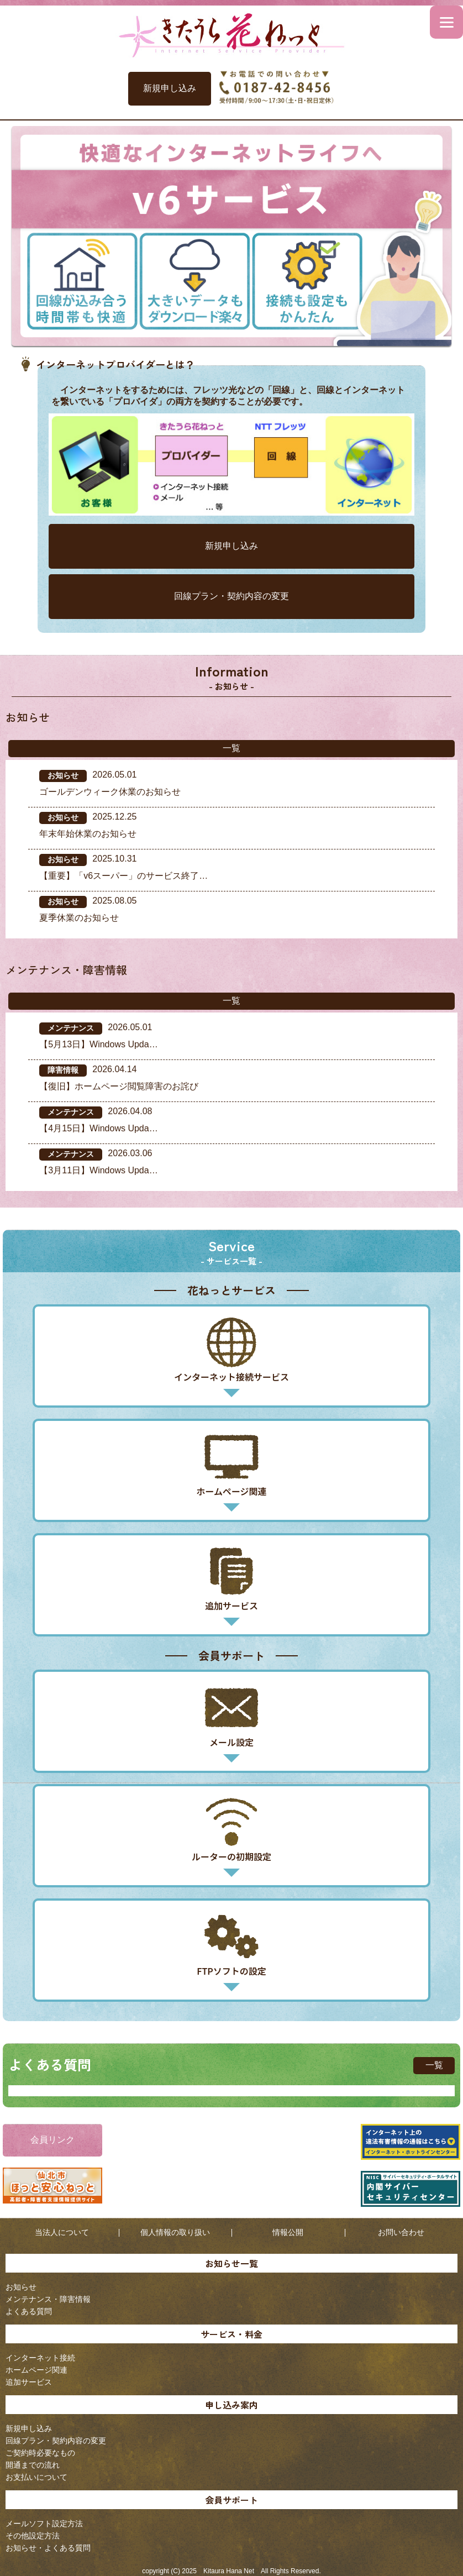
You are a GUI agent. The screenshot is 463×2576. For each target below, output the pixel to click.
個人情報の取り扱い (175, 2232)
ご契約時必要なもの (40, 2452)
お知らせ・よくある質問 (48, 2547)
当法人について (62, 2232)
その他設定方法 (33, 2535)
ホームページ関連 (36, 2369)
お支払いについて (36, 2477)
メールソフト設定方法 (44, 2523)
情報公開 (287, 2232)
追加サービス (29, 2382)
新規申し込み (169, 88)
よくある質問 (29, 2311)
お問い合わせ (401, 2232)
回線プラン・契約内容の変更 (231, 596)
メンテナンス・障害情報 (48, 2299)
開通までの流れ (33, 2464)
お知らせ (21, 2287)
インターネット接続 (40, 2357)
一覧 (231, 748)
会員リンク (52, 2139)
